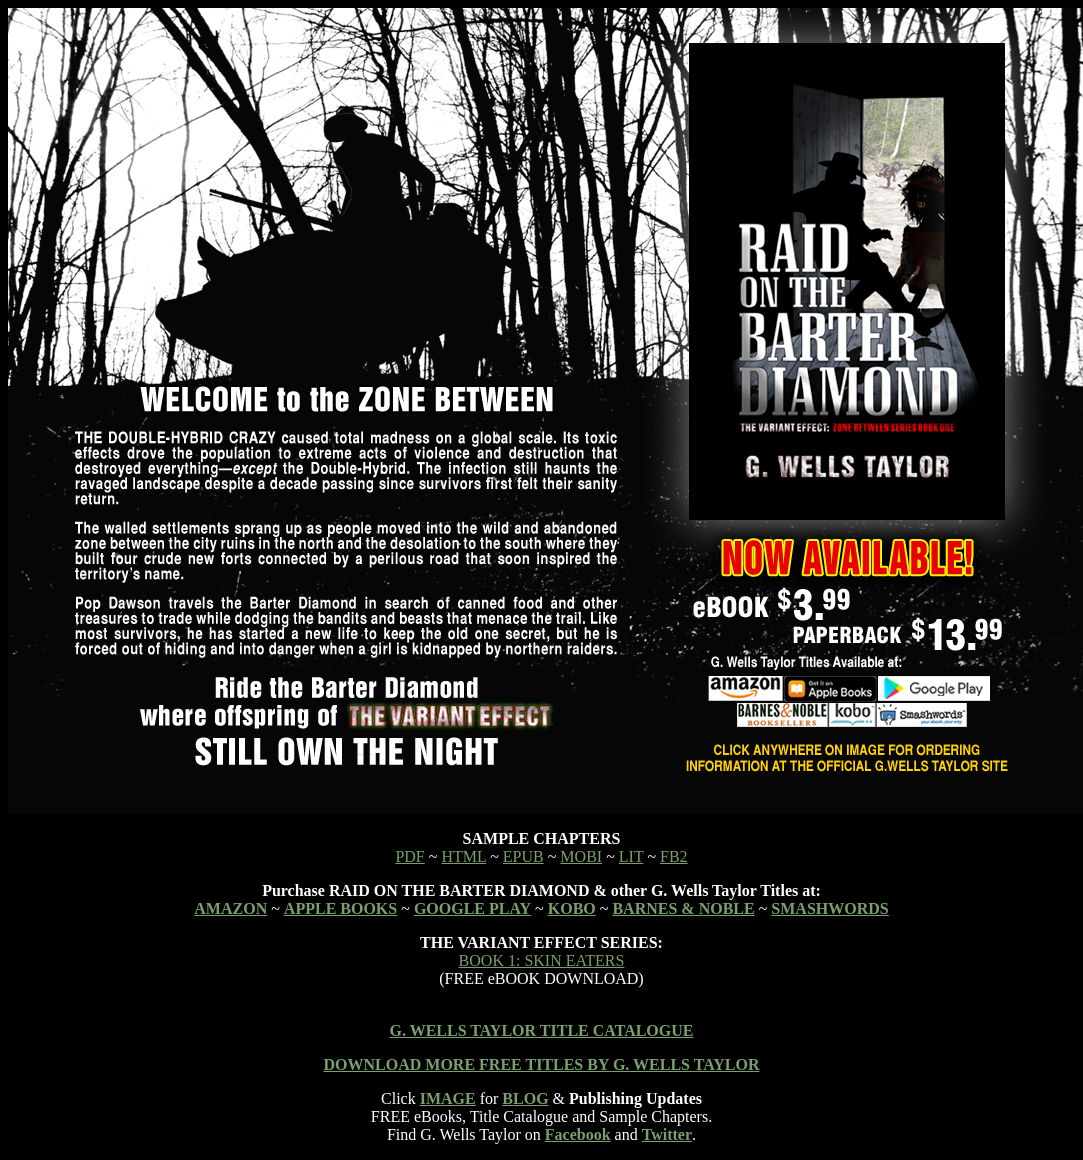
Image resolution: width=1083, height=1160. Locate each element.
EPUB (523, 856)
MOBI (581, 856)
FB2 (674, 856)
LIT (631, 856)
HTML (463, 856)
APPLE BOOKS (340, 908)
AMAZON (230, 908)
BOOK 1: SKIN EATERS (542, 960)
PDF (409, 856)
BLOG (525, 1098)
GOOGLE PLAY (472, 908)
